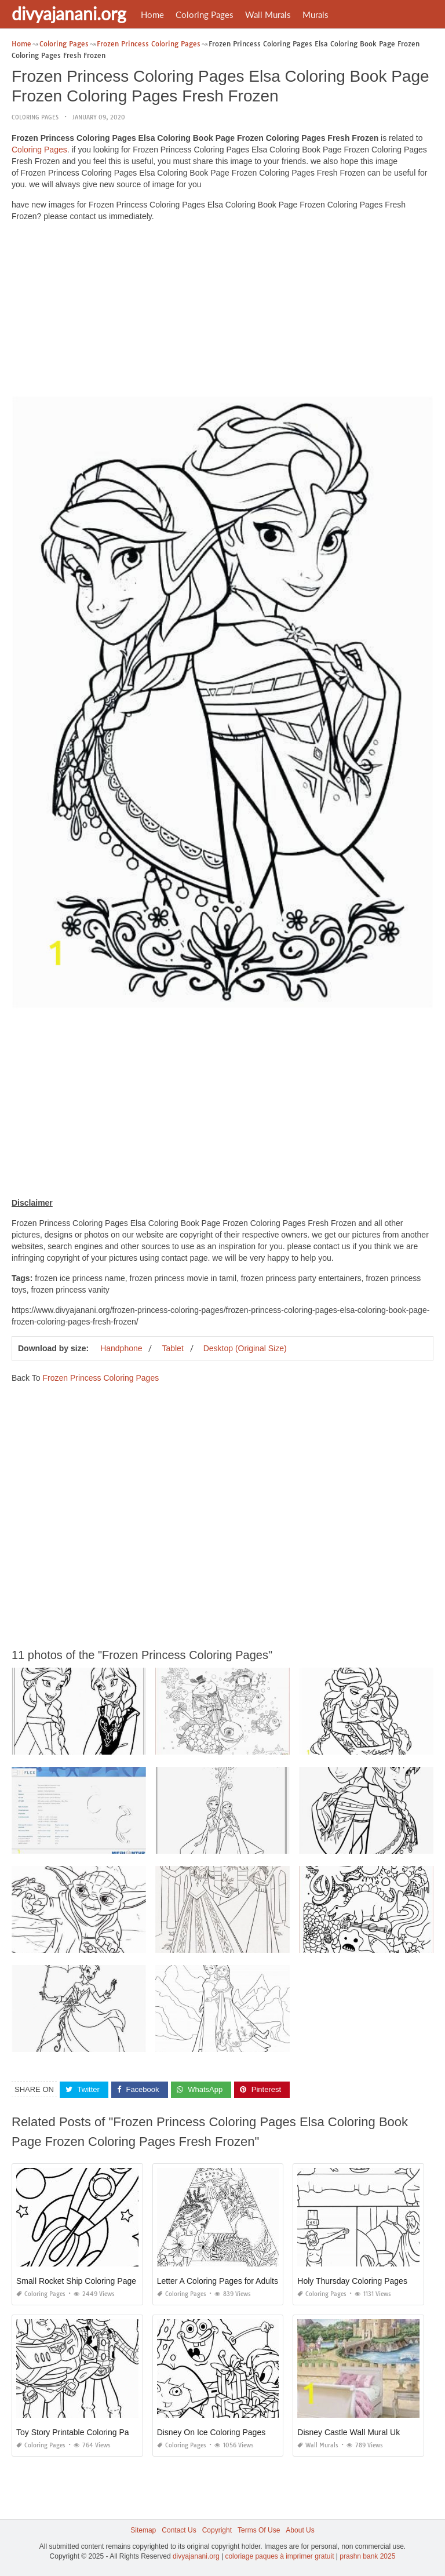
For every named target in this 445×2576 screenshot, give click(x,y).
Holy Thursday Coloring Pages (352, 2281)
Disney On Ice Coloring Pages (211, 2432)
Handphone (121, 1348)
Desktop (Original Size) (245, 1348)
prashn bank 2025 (367, 2556)
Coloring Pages (205, 14)
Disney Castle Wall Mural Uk (348, 2432)
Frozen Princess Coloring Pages (100, 1377)
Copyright (217, 2530)
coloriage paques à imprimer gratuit (279, 2556)
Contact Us (179, 2530)
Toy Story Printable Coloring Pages (79, 2432)
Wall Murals (268, 14)
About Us (300, 2530)
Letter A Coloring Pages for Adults (217, 2281)
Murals (315, 14)
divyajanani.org (69, 13)
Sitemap (143, 2530)
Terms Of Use (259, 2530)
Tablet (172, 1348)
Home (152, 14)
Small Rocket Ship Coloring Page (76, 2281)
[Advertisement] (222, 312)
